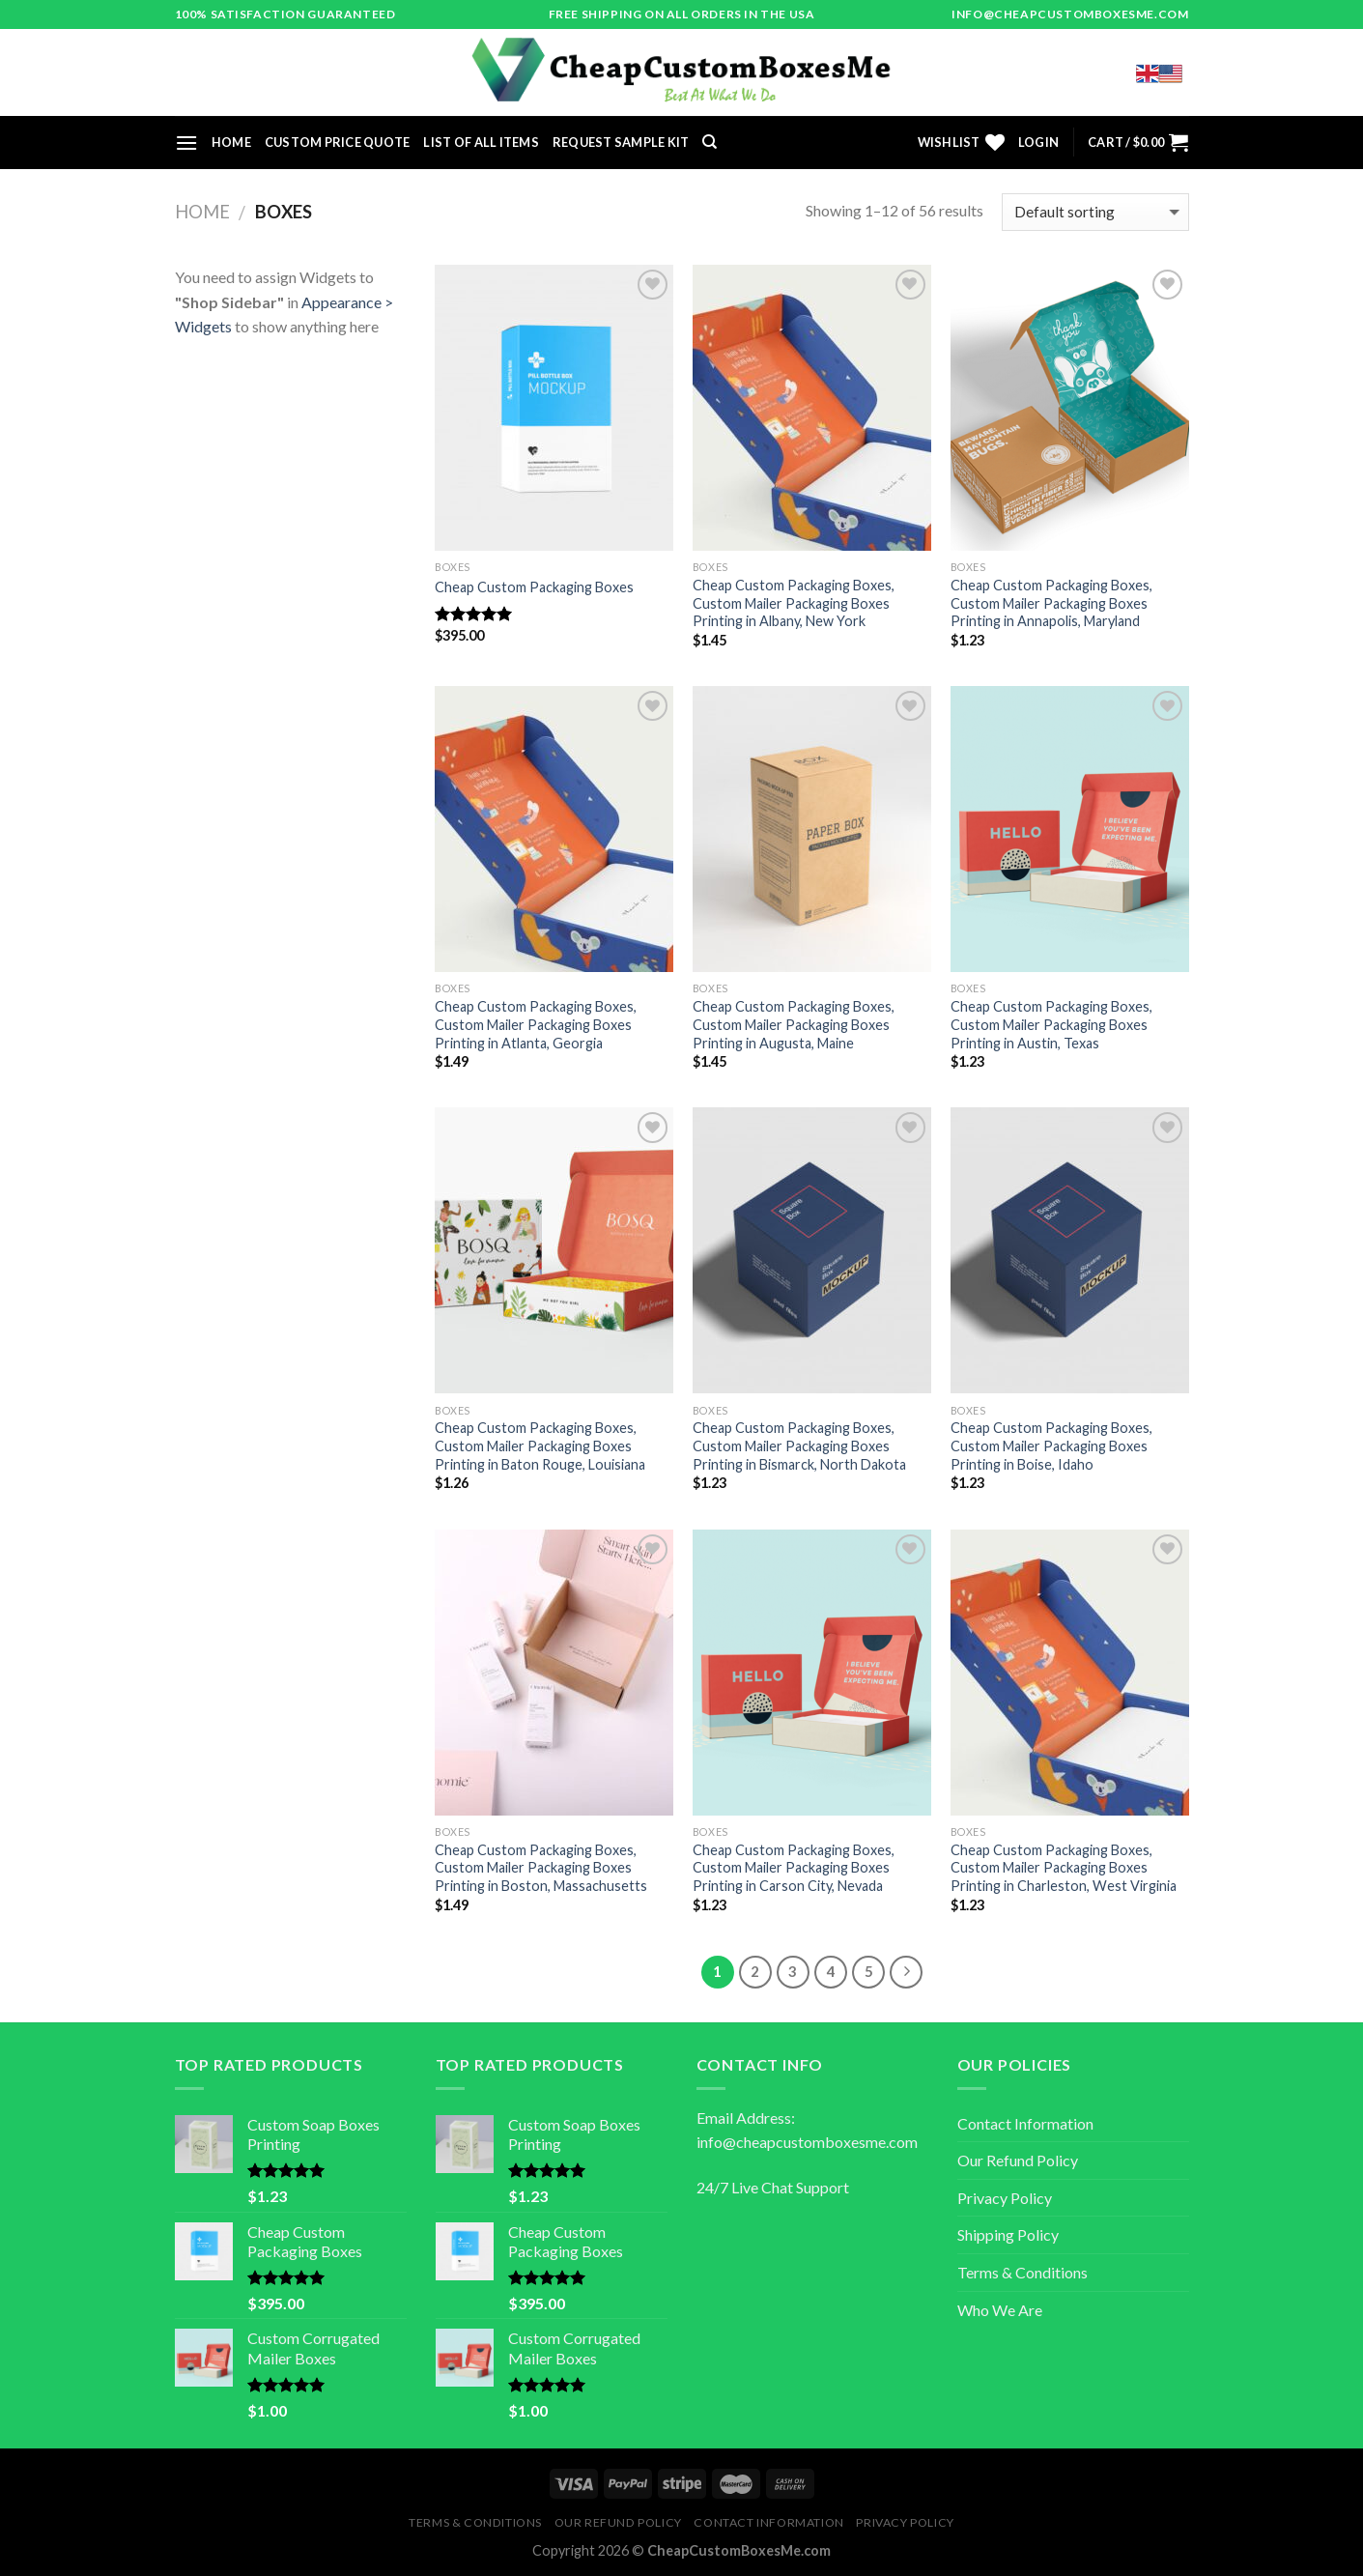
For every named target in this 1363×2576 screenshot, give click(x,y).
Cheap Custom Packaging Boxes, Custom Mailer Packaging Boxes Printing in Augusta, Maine (793, 1024)
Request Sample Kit (621, 142)
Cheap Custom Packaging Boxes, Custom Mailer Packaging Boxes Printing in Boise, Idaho (1051, 1445)
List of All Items (480, 142)
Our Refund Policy (1017, 2160)
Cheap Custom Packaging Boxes (534, 587)
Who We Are (999, 2310)
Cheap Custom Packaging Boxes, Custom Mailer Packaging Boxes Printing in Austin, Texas (1051, 1024)
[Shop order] (1095, 212)
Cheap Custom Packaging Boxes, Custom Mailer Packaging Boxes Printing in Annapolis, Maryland (1051, 603)
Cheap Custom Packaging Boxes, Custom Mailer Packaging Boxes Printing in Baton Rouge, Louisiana (540, 1445)
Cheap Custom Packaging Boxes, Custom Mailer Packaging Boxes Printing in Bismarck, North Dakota (799, 1445)
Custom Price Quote (338, 142)
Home (231, 142)
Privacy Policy (1004, 2198)
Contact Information (1025, 2123)
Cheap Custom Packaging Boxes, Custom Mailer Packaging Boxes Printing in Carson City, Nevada (793, 1868)
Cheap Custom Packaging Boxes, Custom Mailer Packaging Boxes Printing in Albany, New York (793, 603)
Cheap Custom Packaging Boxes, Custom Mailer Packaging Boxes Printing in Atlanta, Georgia (536, 1024)
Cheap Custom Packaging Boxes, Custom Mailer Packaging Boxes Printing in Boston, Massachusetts (541, 1868)
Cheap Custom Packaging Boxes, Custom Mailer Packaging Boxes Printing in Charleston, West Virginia (1064, 1868)
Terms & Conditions (1022, 2272)
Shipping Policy (1008, 2234)
